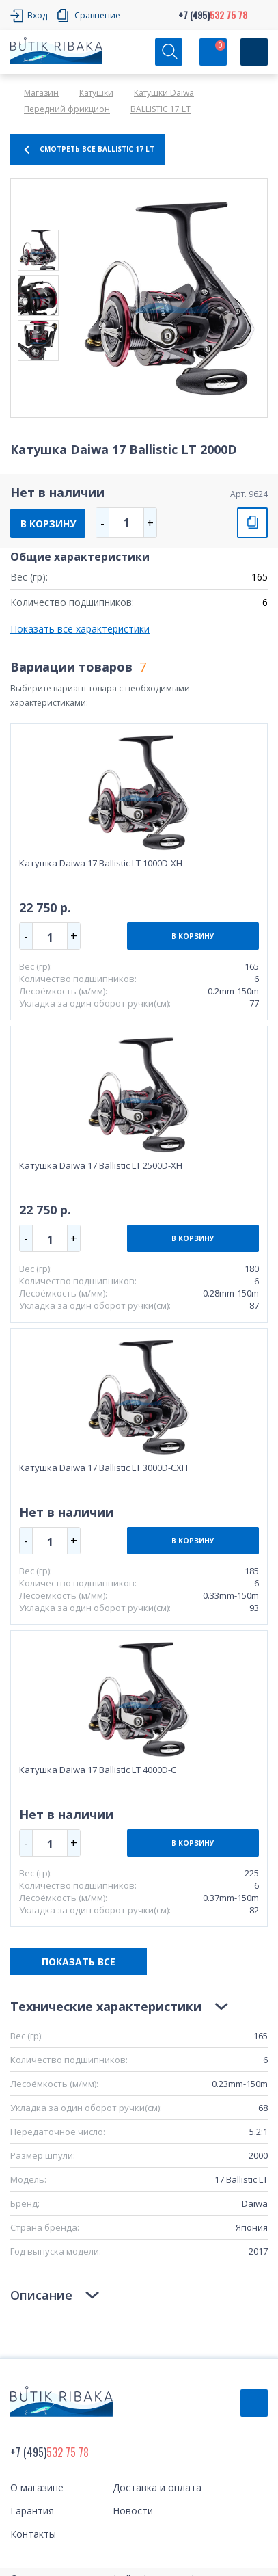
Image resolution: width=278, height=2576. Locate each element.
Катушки (96, 92)
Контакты (33, 2533)
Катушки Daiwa (164, 92)
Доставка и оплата (157, 2487)
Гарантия (32, 2510)
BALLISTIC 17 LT (160, 109)
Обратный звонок (254, 2403)
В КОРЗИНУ (48, 523)
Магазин (41, 92)
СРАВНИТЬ (252, 522)
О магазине (37, 2487)
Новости (133, 2510)
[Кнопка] (254, 52)
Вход (37, 15)
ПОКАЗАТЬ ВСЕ (78, 1961)
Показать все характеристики (80, 628)
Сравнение (97, 15)
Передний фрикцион (67, 109)
